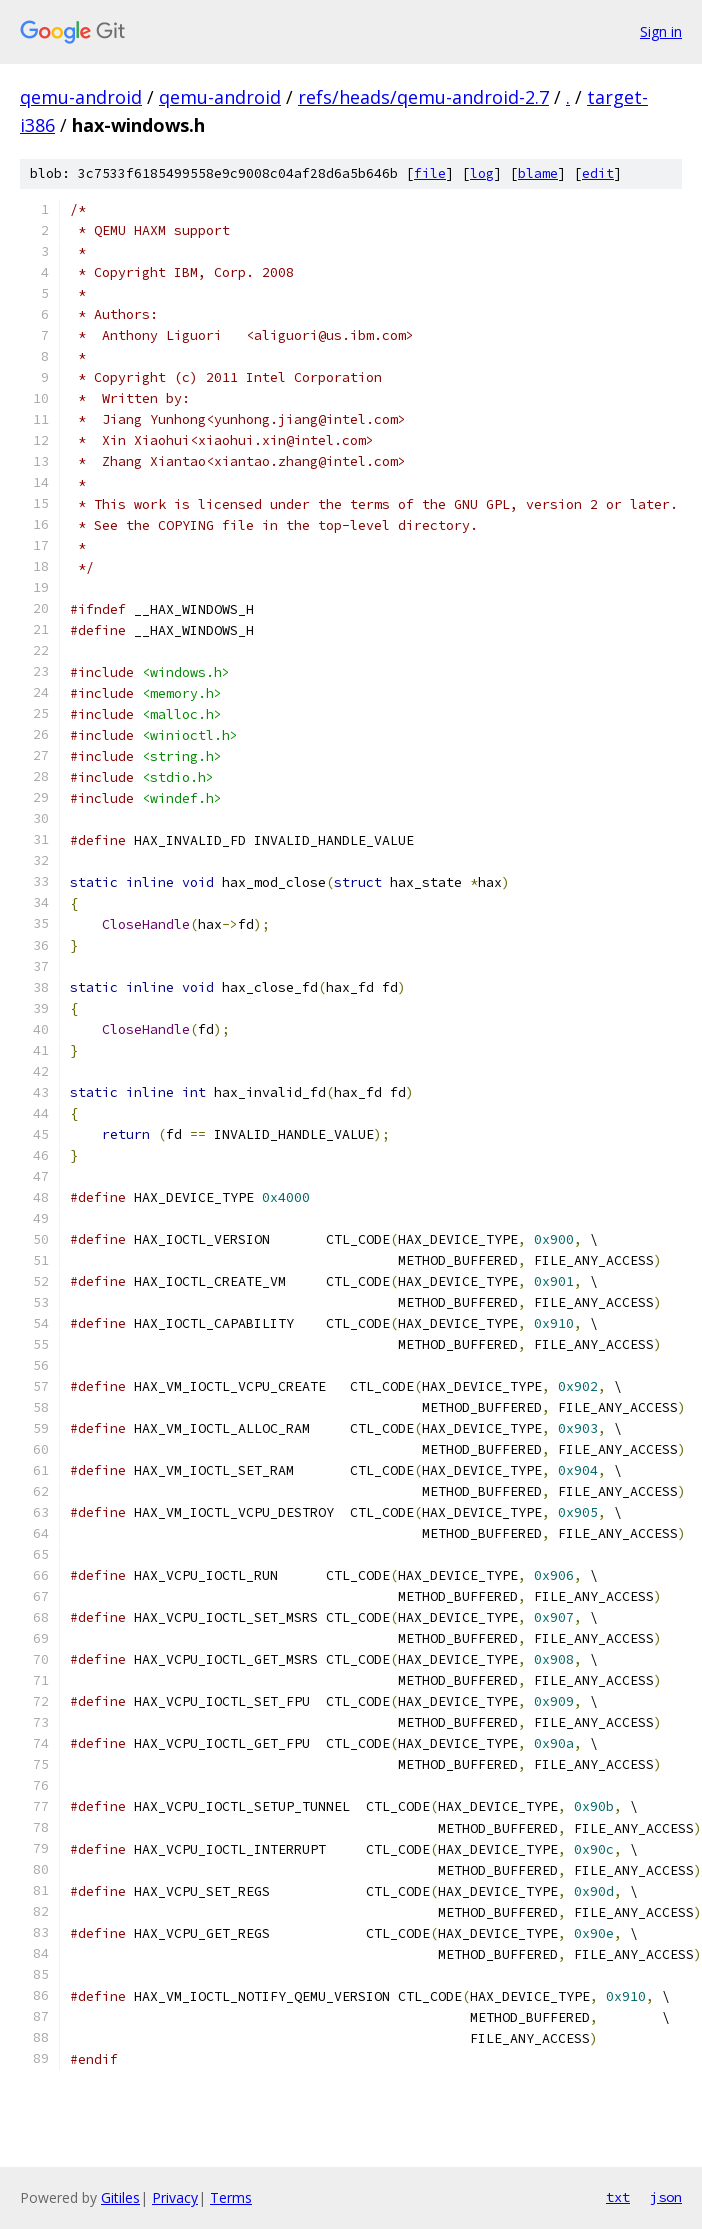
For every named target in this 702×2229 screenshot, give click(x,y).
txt (618, 2197)
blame (538, 173)
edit (598, 173)
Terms (231, 2197)
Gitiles (120, 2197)
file (430, 173)
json (666, 2197)
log (482, 173)
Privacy (175, 2197)
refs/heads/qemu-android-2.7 (423, 97)
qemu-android (81, 97)
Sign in (661, 31)
